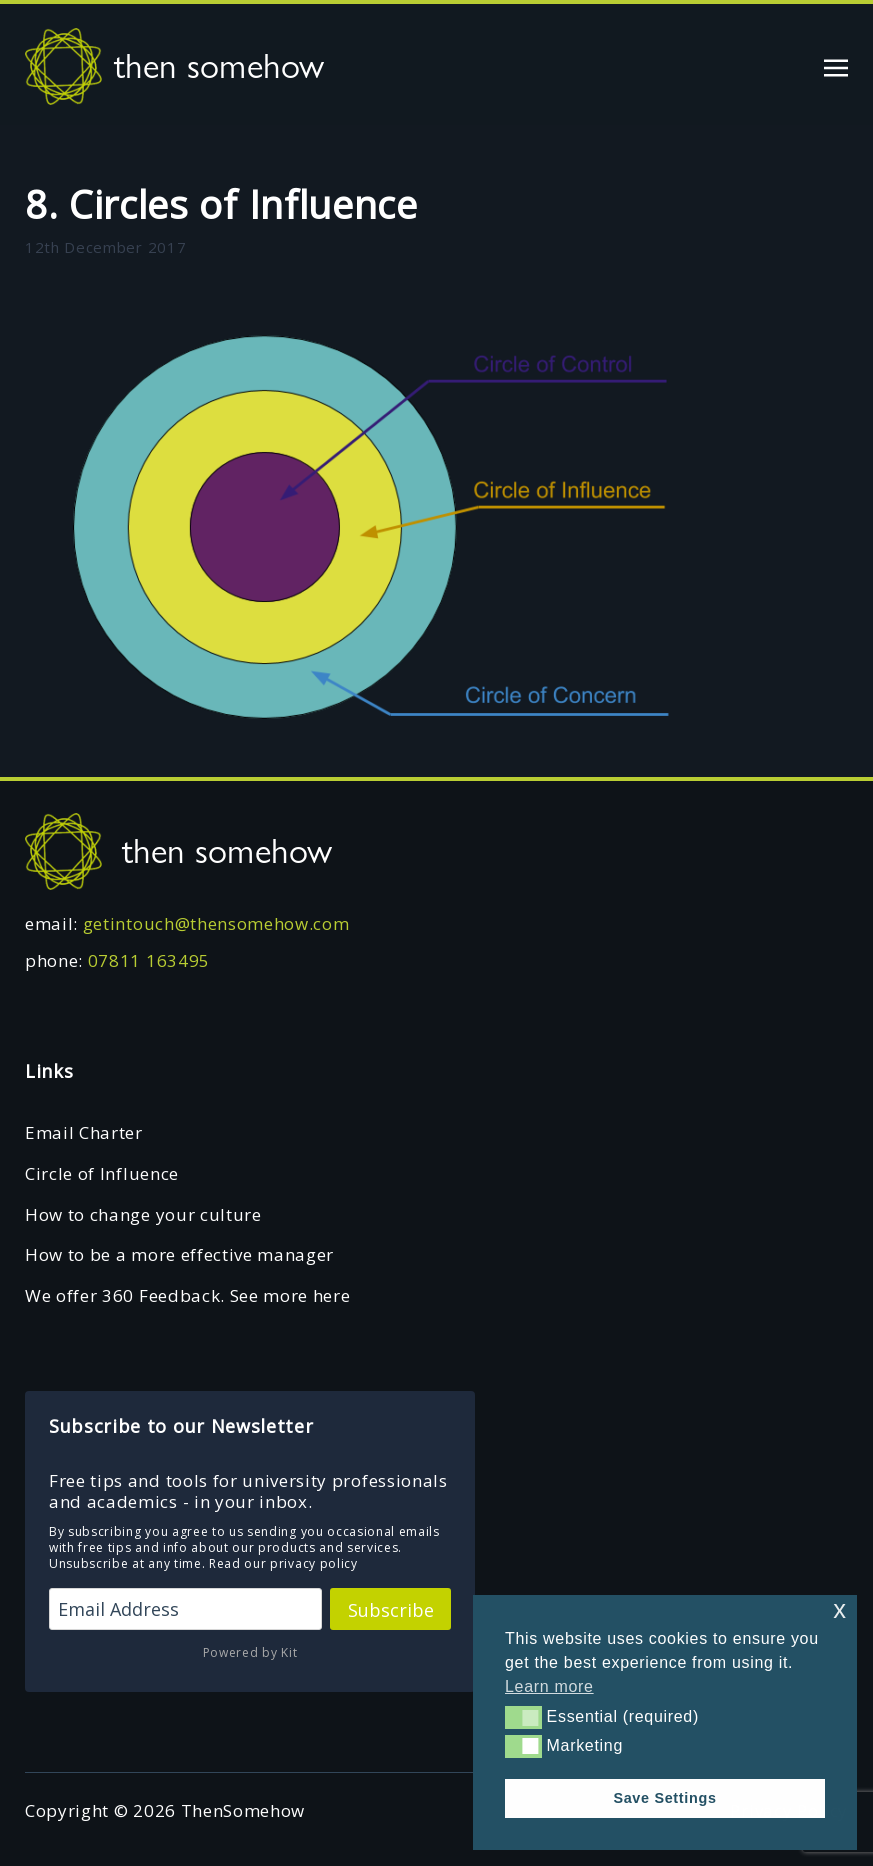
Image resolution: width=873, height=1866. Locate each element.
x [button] (839, 1609)
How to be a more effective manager (179, 1254)
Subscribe (391, 1610)
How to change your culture (143, 1214)
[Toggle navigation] (836, 65)
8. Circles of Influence (221, 204)
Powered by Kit (250, 1652)
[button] (523, 1717)
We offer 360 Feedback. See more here (187, 1295)
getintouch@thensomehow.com (216, 923)
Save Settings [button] (664, 1798)
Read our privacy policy (283, 1563)
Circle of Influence (102, 1173)
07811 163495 (149, 960)
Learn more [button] (549, 1686)
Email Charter (84, 1132)
